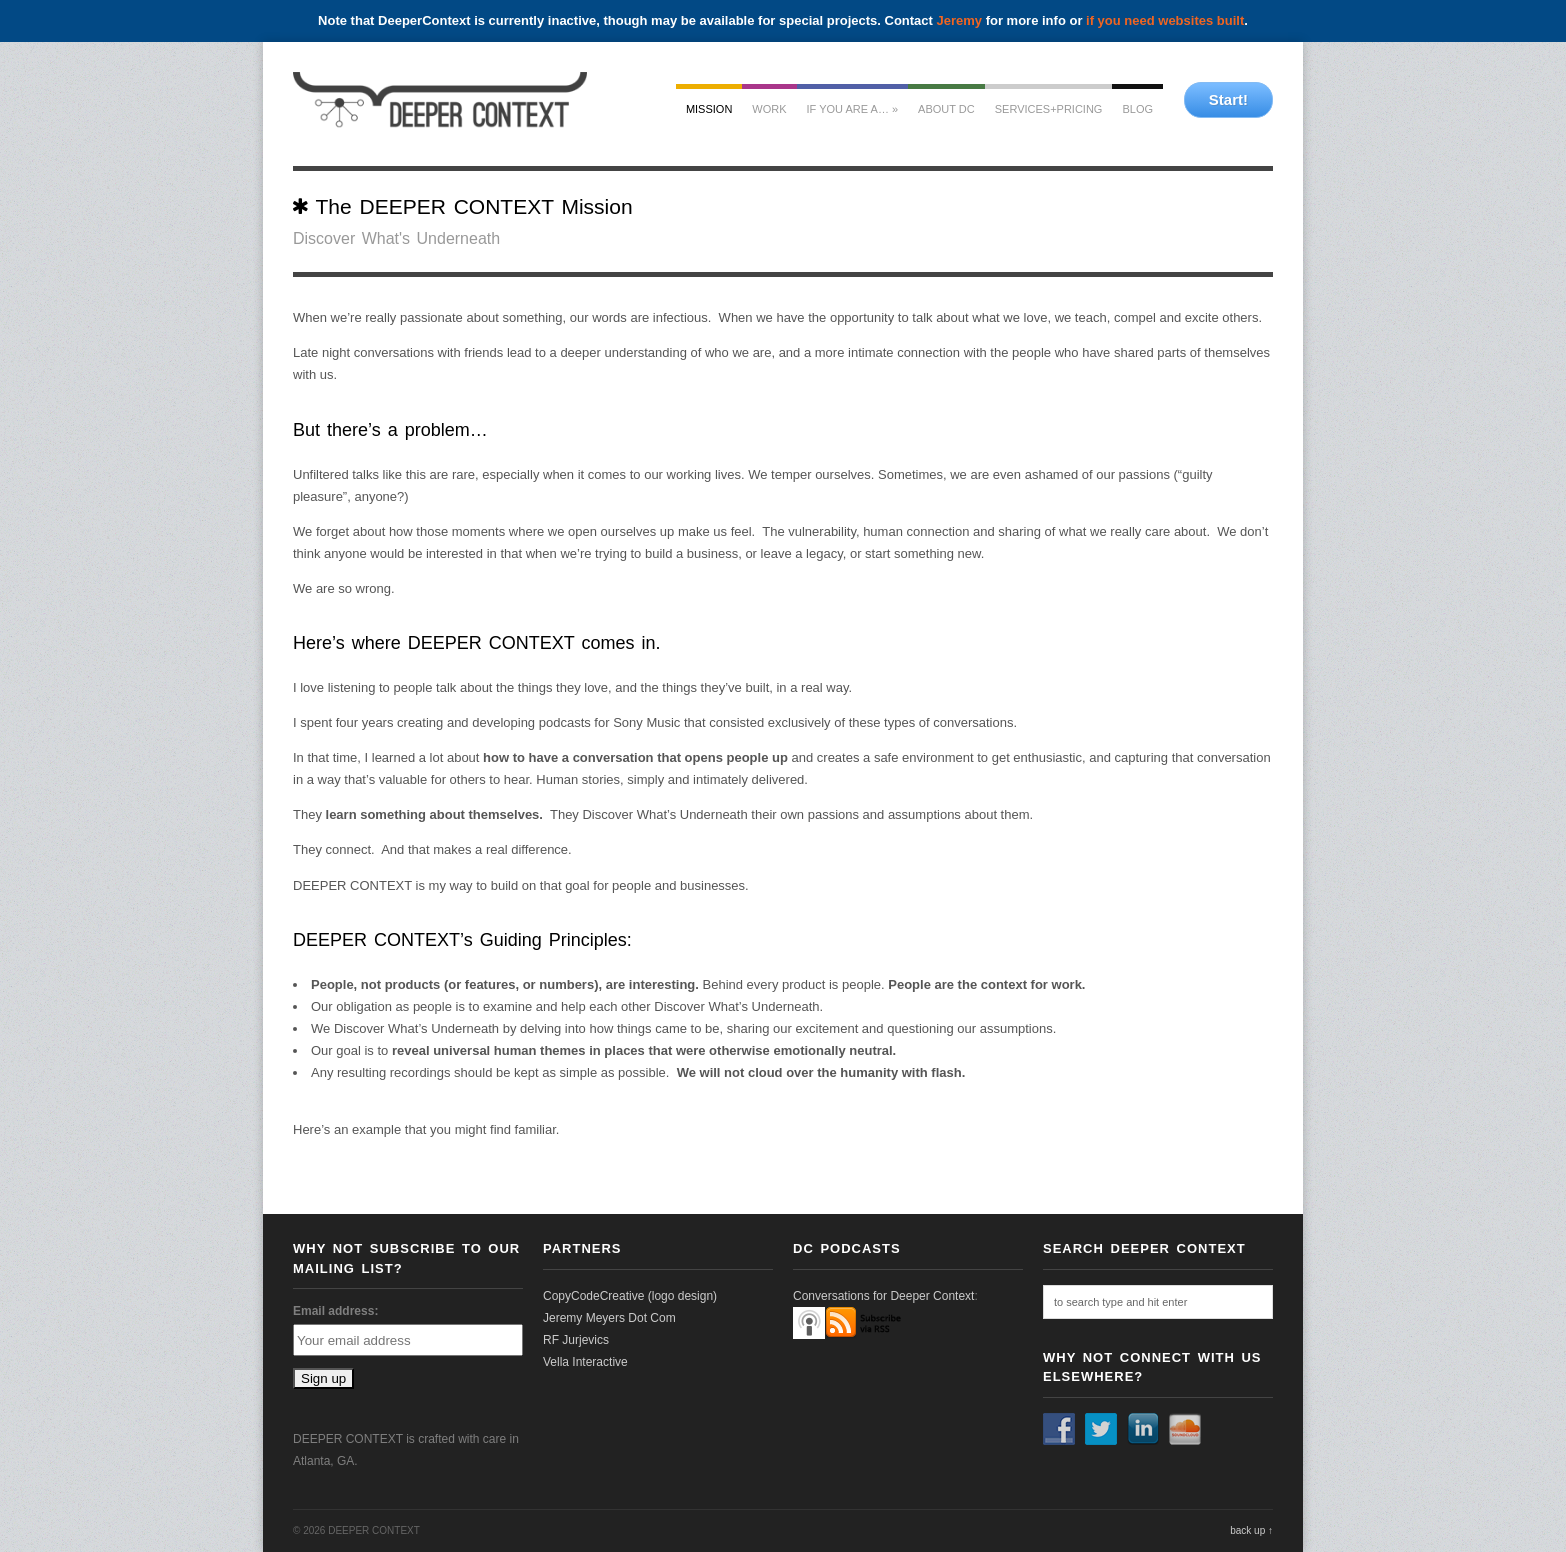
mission (709, 109)
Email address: (335, 1311)
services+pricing (1049, 109)
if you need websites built (1165, 20)
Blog (1137, 109)
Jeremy (960, 20)
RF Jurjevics (576, 1340)
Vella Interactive (585, 1362)
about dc (946, 109)
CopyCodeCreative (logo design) (630, 1296)
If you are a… (853, 109)
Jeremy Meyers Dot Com (609, 1318)
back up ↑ (1251, 1530)
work (769, 109)
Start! (1228, 99)
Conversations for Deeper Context (883, 1296)
